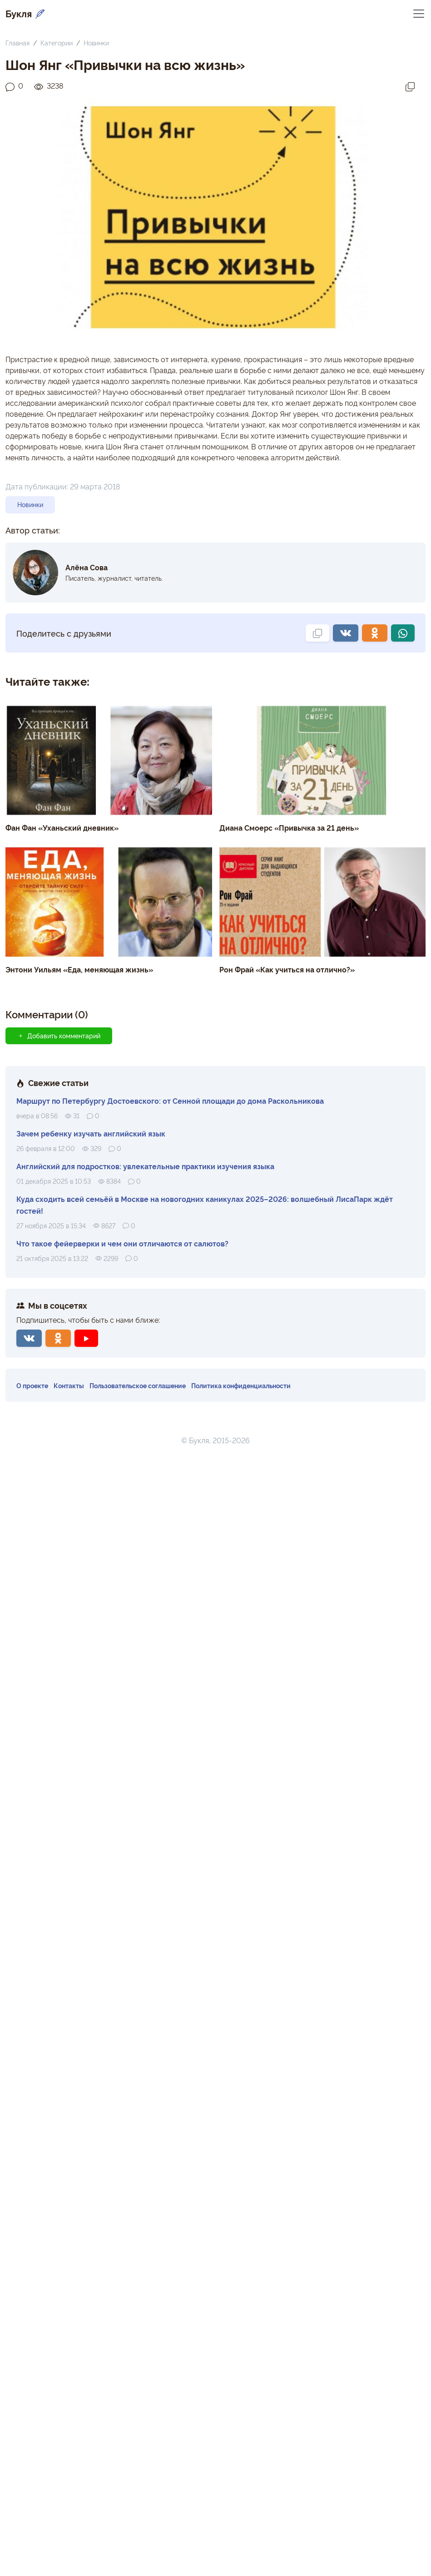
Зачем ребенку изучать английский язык (90, 1133)
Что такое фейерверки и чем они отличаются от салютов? (122, 1243)
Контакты (69, 1385)
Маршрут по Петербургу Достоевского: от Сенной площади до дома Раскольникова (170, 1101)
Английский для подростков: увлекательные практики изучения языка (145, 1166)
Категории (56, 42)
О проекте (32, 1385)
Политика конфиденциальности (241, 1385)
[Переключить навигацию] (419, 13)
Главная (17, 42)
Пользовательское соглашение (137, 1385)
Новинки (96, 42)
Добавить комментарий (58, 1035)
